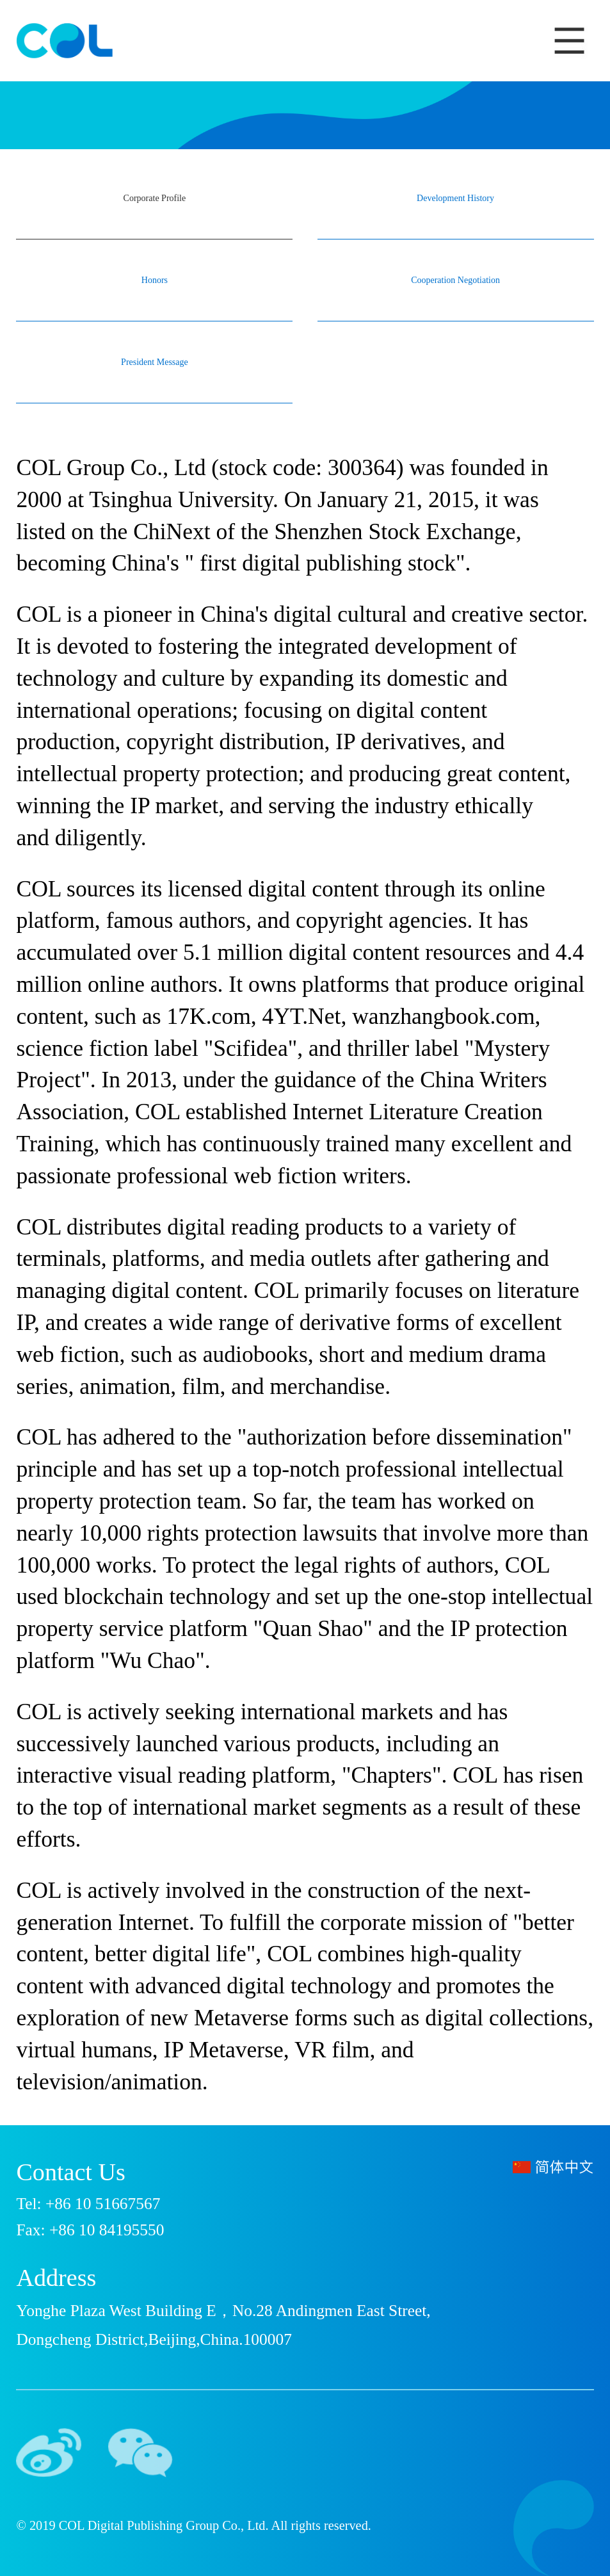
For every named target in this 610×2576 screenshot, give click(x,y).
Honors (154, 280)
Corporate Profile (155, 198)
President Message (154, 362)
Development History (455, 198)
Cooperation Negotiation (455, 280)
